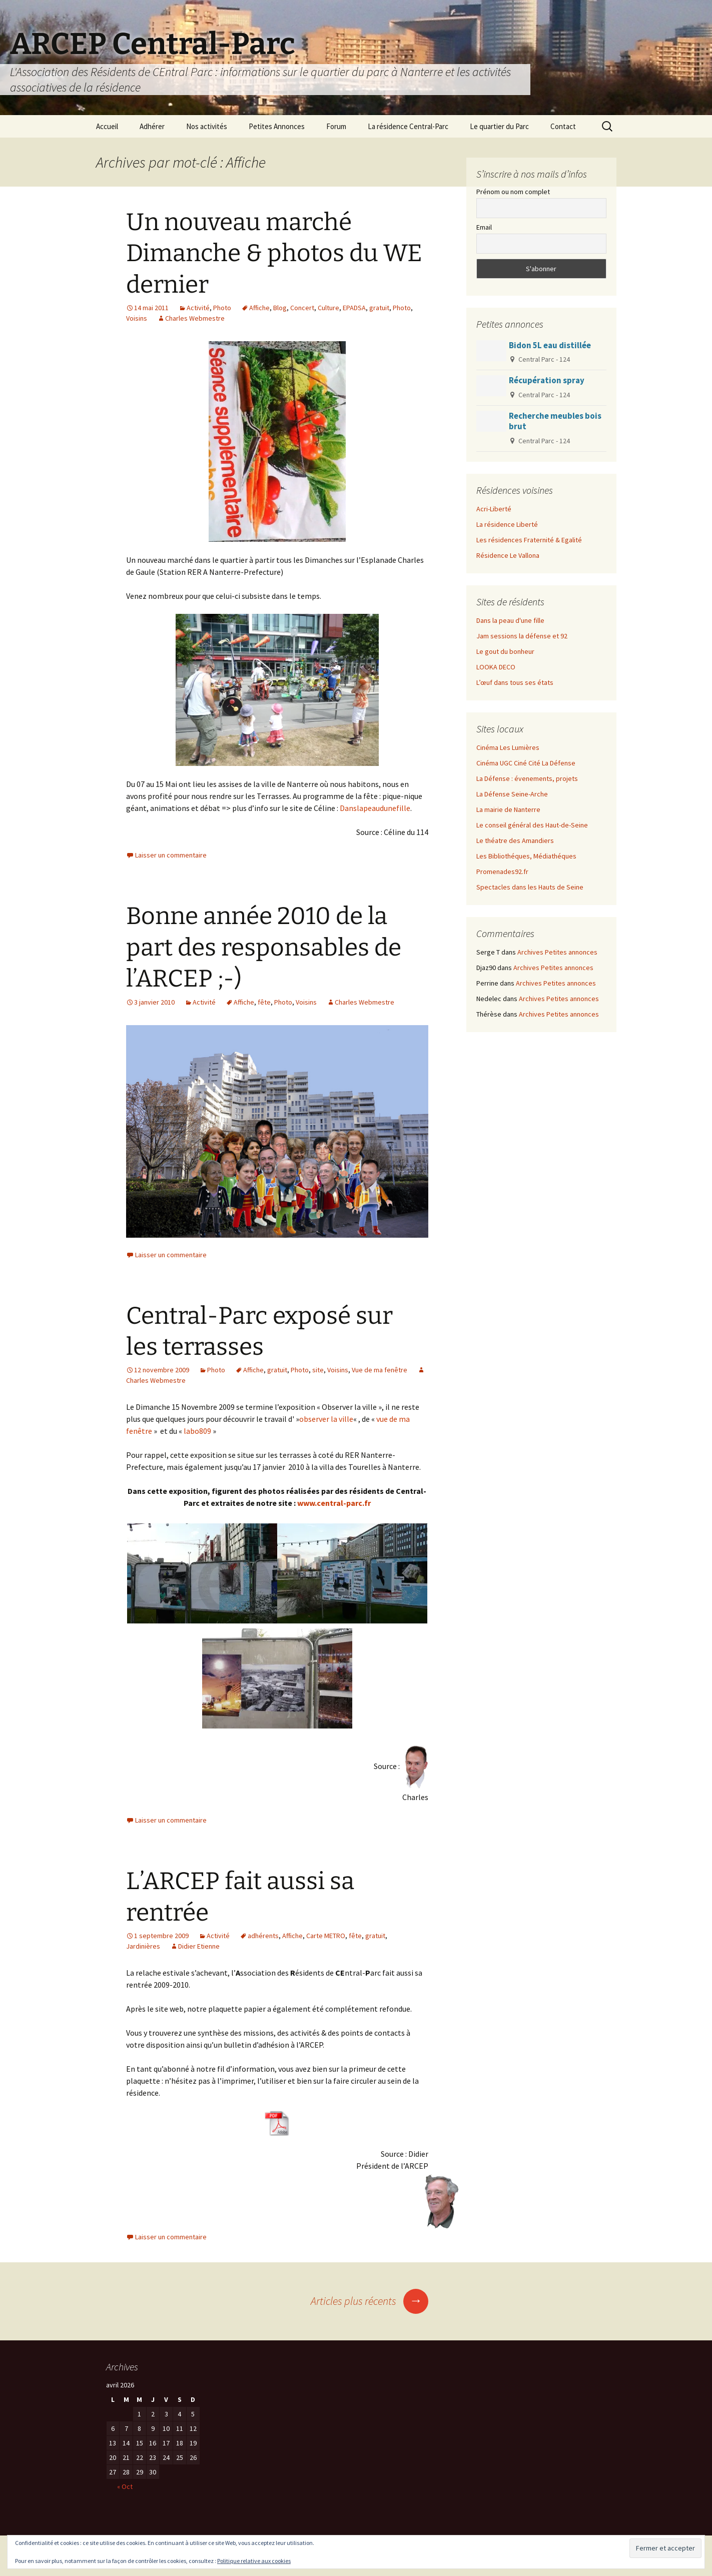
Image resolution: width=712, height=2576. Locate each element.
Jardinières (143, 1946)
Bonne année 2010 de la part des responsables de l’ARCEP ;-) (263, 947)
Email (484, 227)
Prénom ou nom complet (513, 191)
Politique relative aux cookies (254, 2560)
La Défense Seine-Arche (512, 793)
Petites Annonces (277, 126)
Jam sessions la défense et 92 (521, 635)
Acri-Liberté (493, 508)
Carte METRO (325, 1935)
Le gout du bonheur (505, 651)
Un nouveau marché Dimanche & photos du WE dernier (274, 253)
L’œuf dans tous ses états (514, 682)
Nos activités (206, 126)
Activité (198, 307)
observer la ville (326, 1419)
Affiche (259, 307)
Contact (563, 126)
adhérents (263, 1935)
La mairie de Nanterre (508, 809)
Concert (302, 307)
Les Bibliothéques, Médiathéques (526, 856)
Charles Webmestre (195, 318)
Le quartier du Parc (499, 126)
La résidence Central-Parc (408, 126)
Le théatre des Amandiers (515, 840)
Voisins (136, 318)
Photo (222, 307)
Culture (328, 307)
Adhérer (152, 126)
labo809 (197, 1431)
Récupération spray (546, 380)
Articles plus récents (369, 2301)
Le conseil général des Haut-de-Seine (532, 824)
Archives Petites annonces (557, 952)
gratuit (379, 307)
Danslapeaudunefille (375, 808)
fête (264, 1002)
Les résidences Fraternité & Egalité (529, 539)
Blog (280, 307)
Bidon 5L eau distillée (550, 345)
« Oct (125, 2486)
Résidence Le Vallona (507, 555)
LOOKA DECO (495, 666)
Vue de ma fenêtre (379, 1369)
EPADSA (354, 307)
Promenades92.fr (502, 871)
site (318, 1369)
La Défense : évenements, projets (527, 778)
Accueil (107, 126)
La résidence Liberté (507, 524)
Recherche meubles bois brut (555, 421)
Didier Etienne (199, 1946)
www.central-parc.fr (334, 1503)
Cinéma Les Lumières (507, 747)
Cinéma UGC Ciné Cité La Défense (525, 762)
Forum (336, 126)
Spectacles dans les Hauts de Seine (529, 887)
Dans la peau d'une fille (510, 620)
